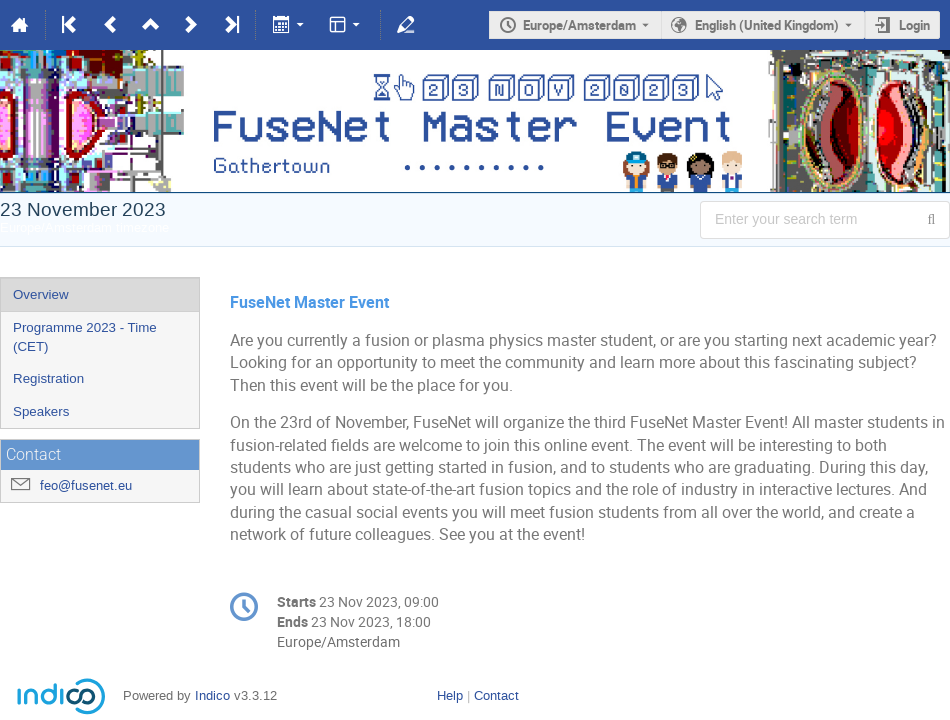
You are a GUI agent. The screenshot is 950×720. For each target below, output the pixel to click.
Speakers (41, 411)
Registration (48, 378)
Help (450, 695)
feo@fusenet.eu (86, 485)
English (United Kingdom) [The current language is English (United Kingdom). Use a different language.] (767, 25)
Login (914, 25)
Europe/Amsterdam (579, 25)
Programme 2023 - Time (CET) (85, 337)
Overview (41, 294)
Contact (496, 695)
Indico (212, 695)
